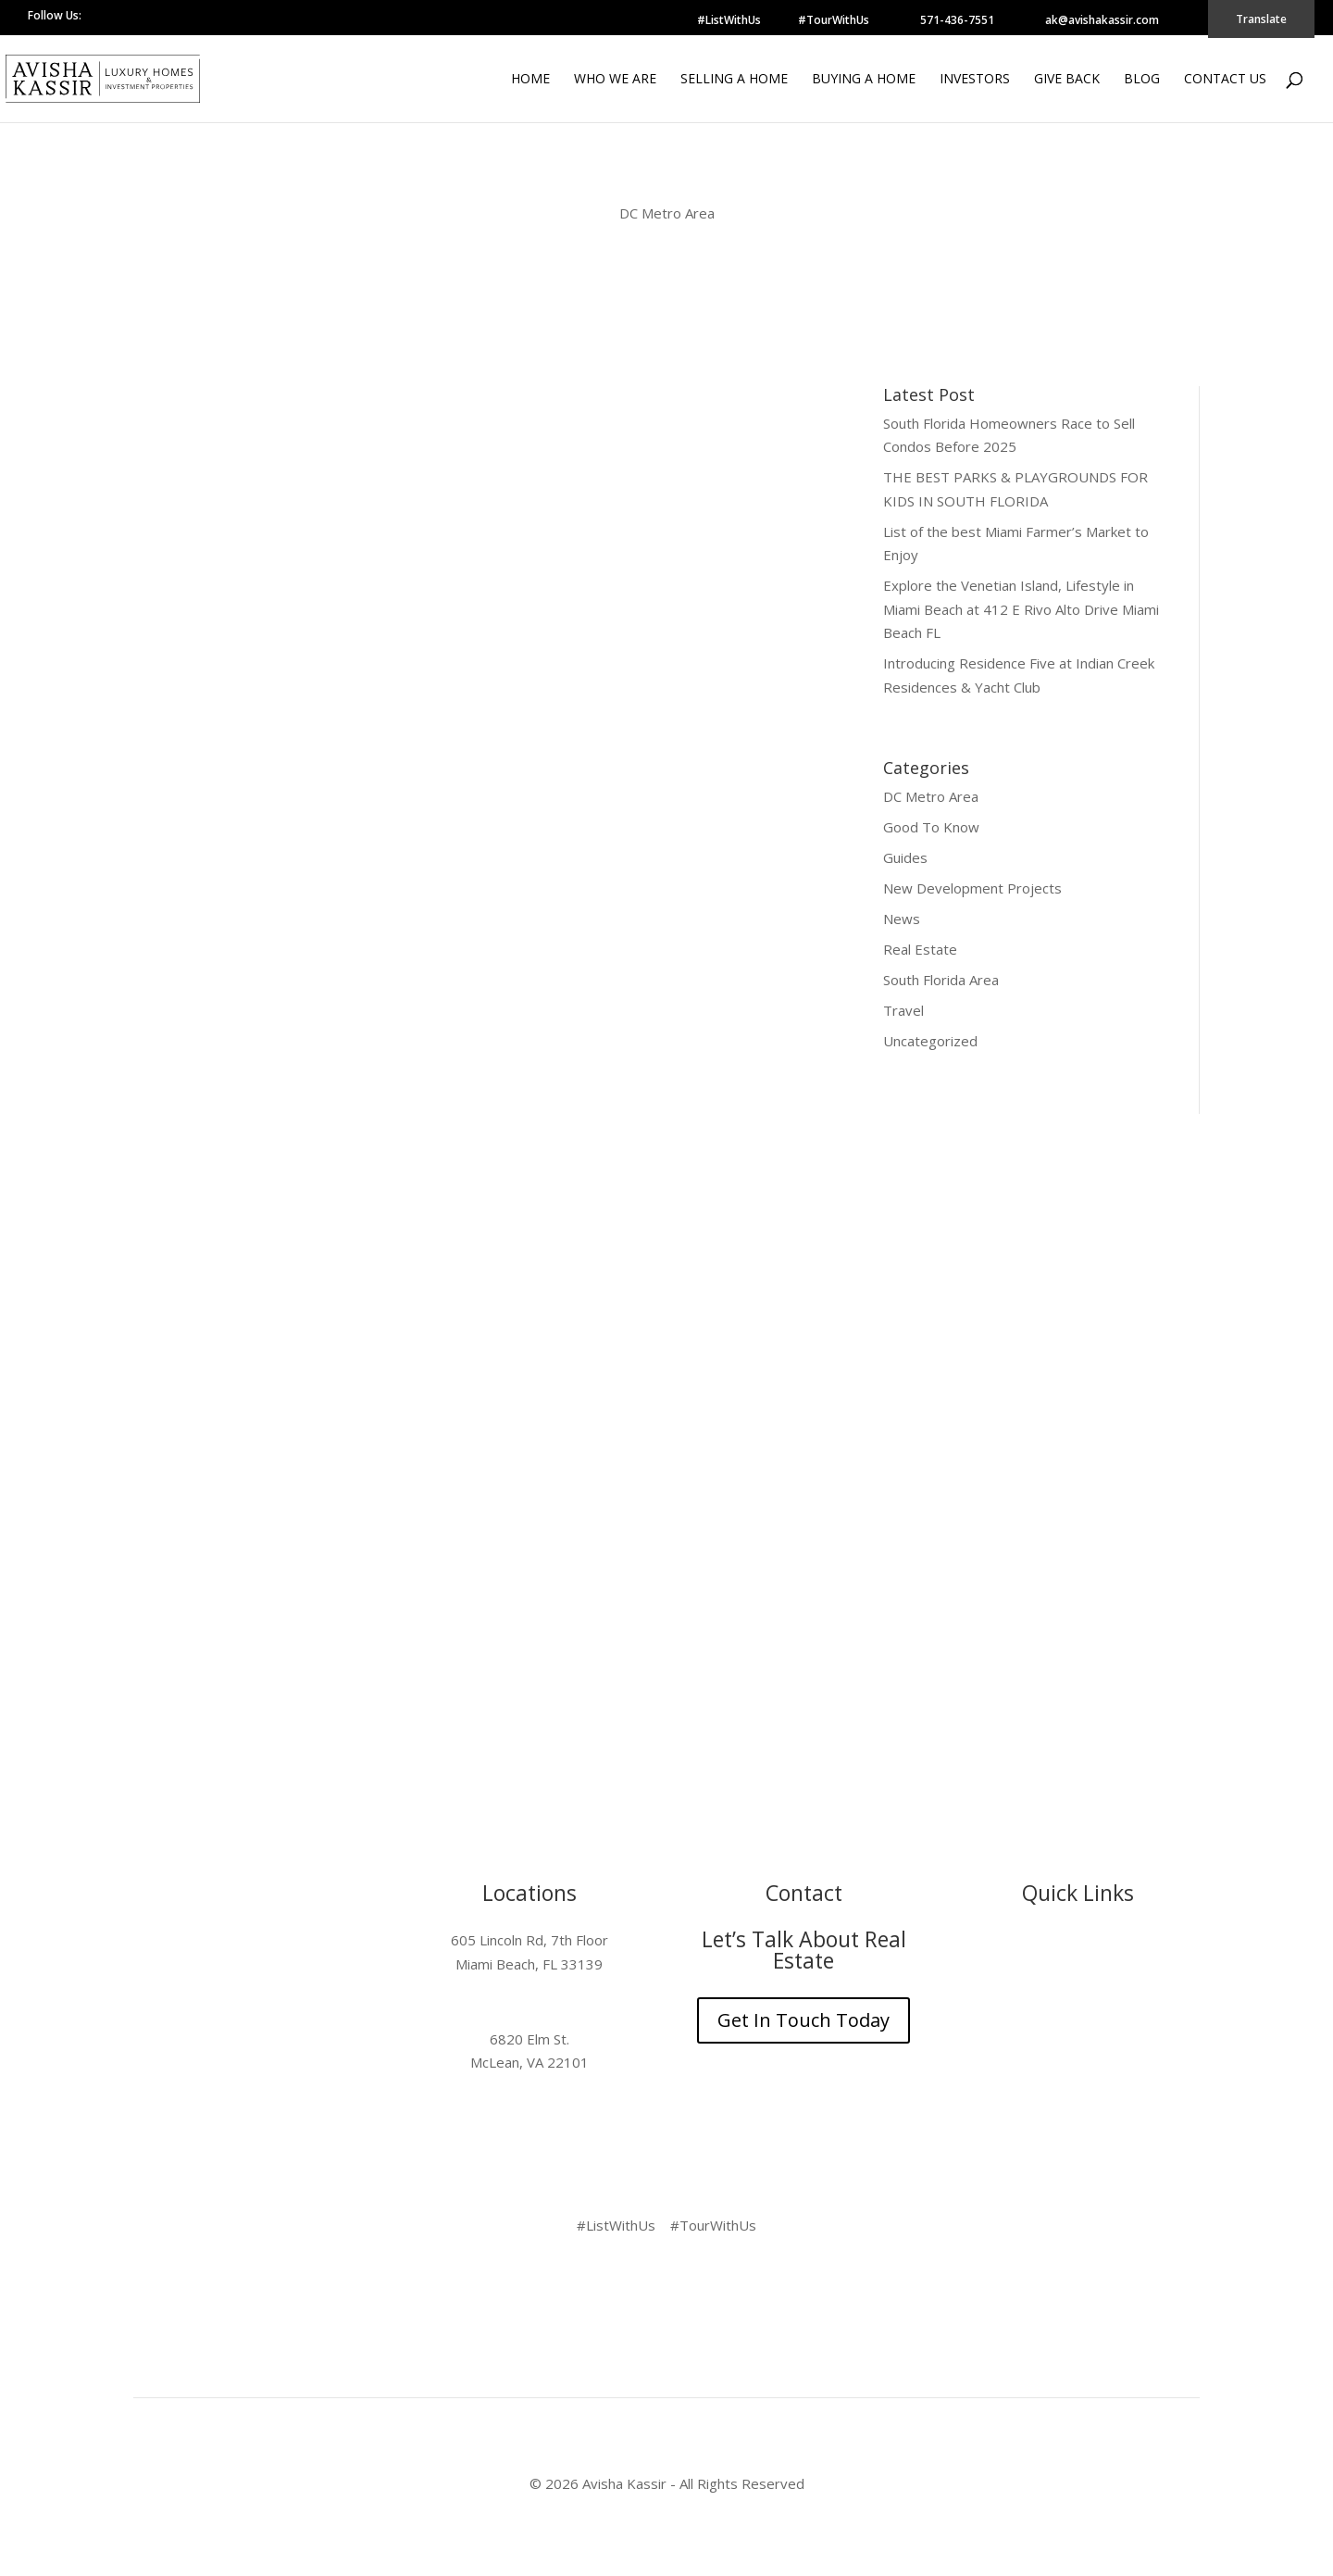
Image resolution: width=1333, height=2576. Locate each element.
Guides (905, 857)
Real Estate (920, 949)
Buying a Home (864, 79)
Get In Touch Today (803, 2019)
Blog (1142, 79)
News (901, 918)
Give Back (1067, 79)
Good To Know (931, 827)
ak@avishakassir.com (1102, 20)
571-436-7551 (957, 20)
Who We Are (615, 79)
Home (530, 79)
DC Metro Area (930, 796)
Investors (975, 79)
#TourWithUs (833, 20)
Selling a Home (734, 79)
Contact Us (1225, 79)
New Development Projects (972, 888)
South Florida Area (941, 979)
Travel (903, 1010)
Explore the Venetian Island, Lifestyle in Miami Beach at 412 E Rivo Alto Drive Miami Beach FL (1021, 609)
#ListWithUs (729, 20)
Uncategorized (930, 1041)
